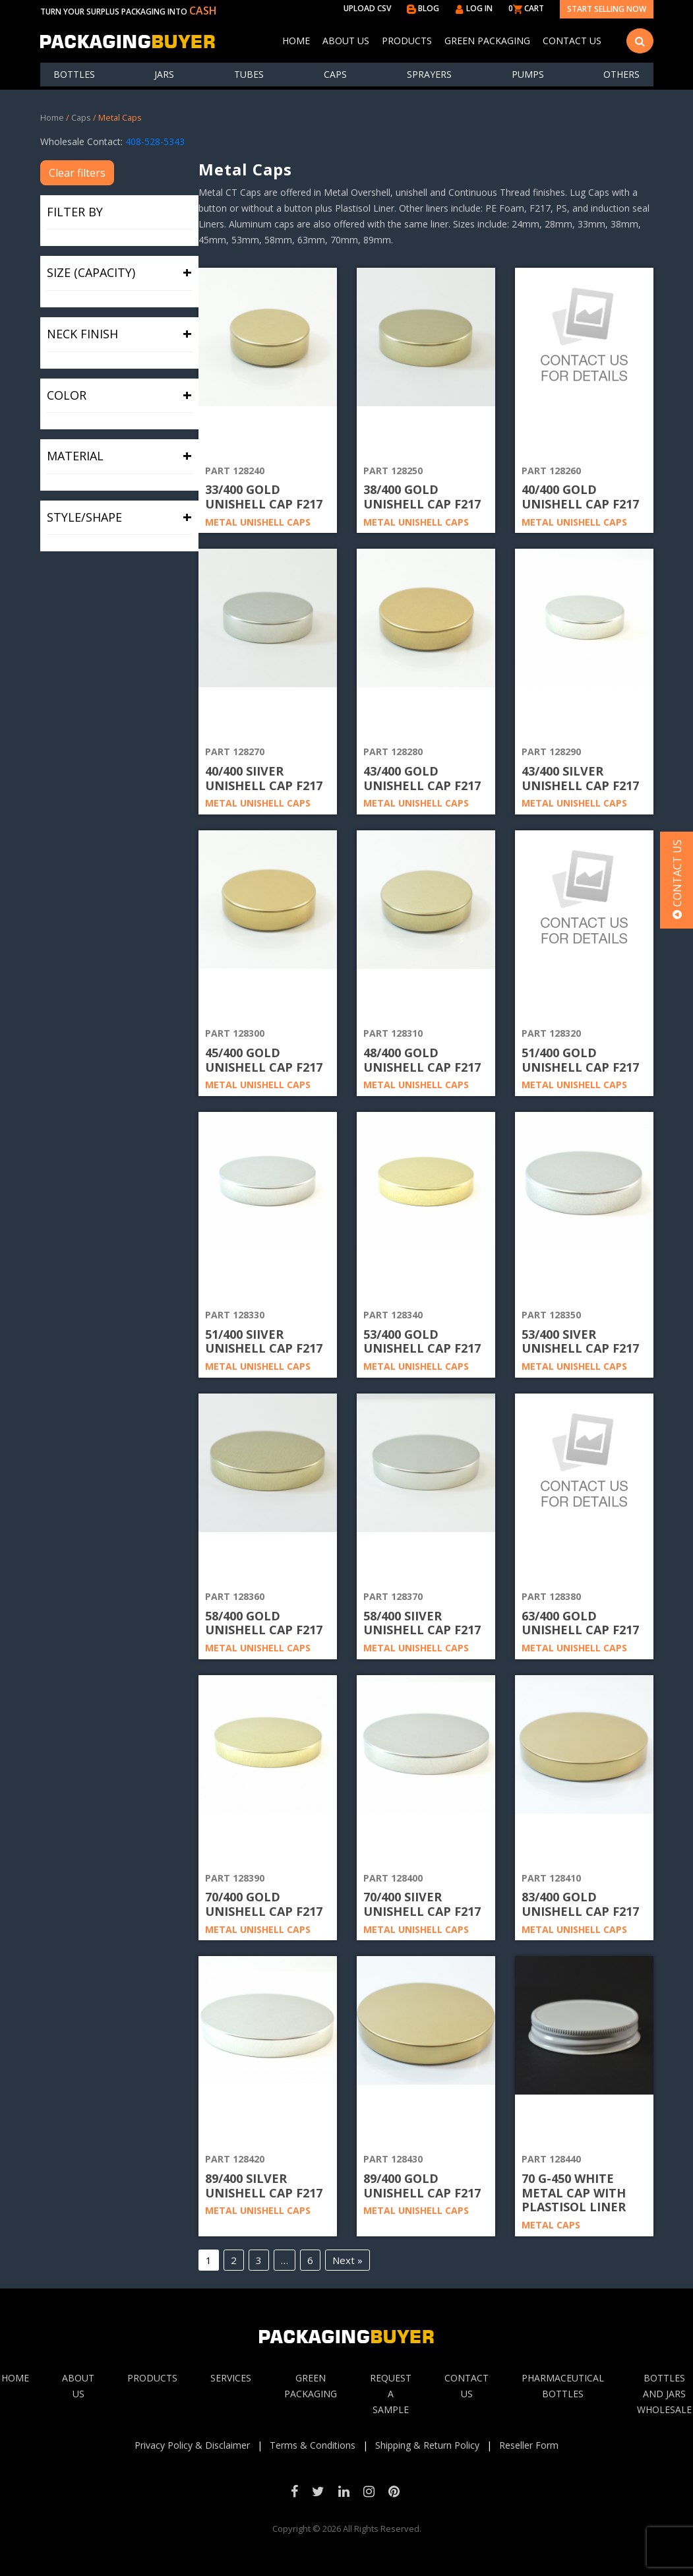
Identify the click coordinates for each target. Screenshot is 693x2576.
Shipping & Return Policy (427, 2445)
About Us (345, 40)
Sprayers (429, 74)
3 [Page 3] (259, 2260)
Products (407, 40)
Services (230, 2378)
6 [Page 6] (310, 2260)
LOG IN (474, 8)
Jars (164, 74)
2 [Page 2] (234, 2260)
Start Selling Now (606, 9)
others (621, 74)
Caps (335, 74)
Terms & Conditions (312, 2445)
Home (296, 40)
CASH (203, 10)
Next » (347, 2260)
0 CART (526, 8)
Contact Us (572, 40)
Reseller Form (528, 2445)
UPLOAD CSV (367, 8)
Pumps (528, 74)
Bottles (74, 74)
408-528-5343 (155, 141)
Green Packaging (487, 40)
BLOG (423, 8)
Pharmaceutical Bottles (563, 2386)
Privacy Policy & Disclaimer (192, 2445)
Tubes (249, 74)
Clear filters (77, 173)
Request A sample (390, 2394)
